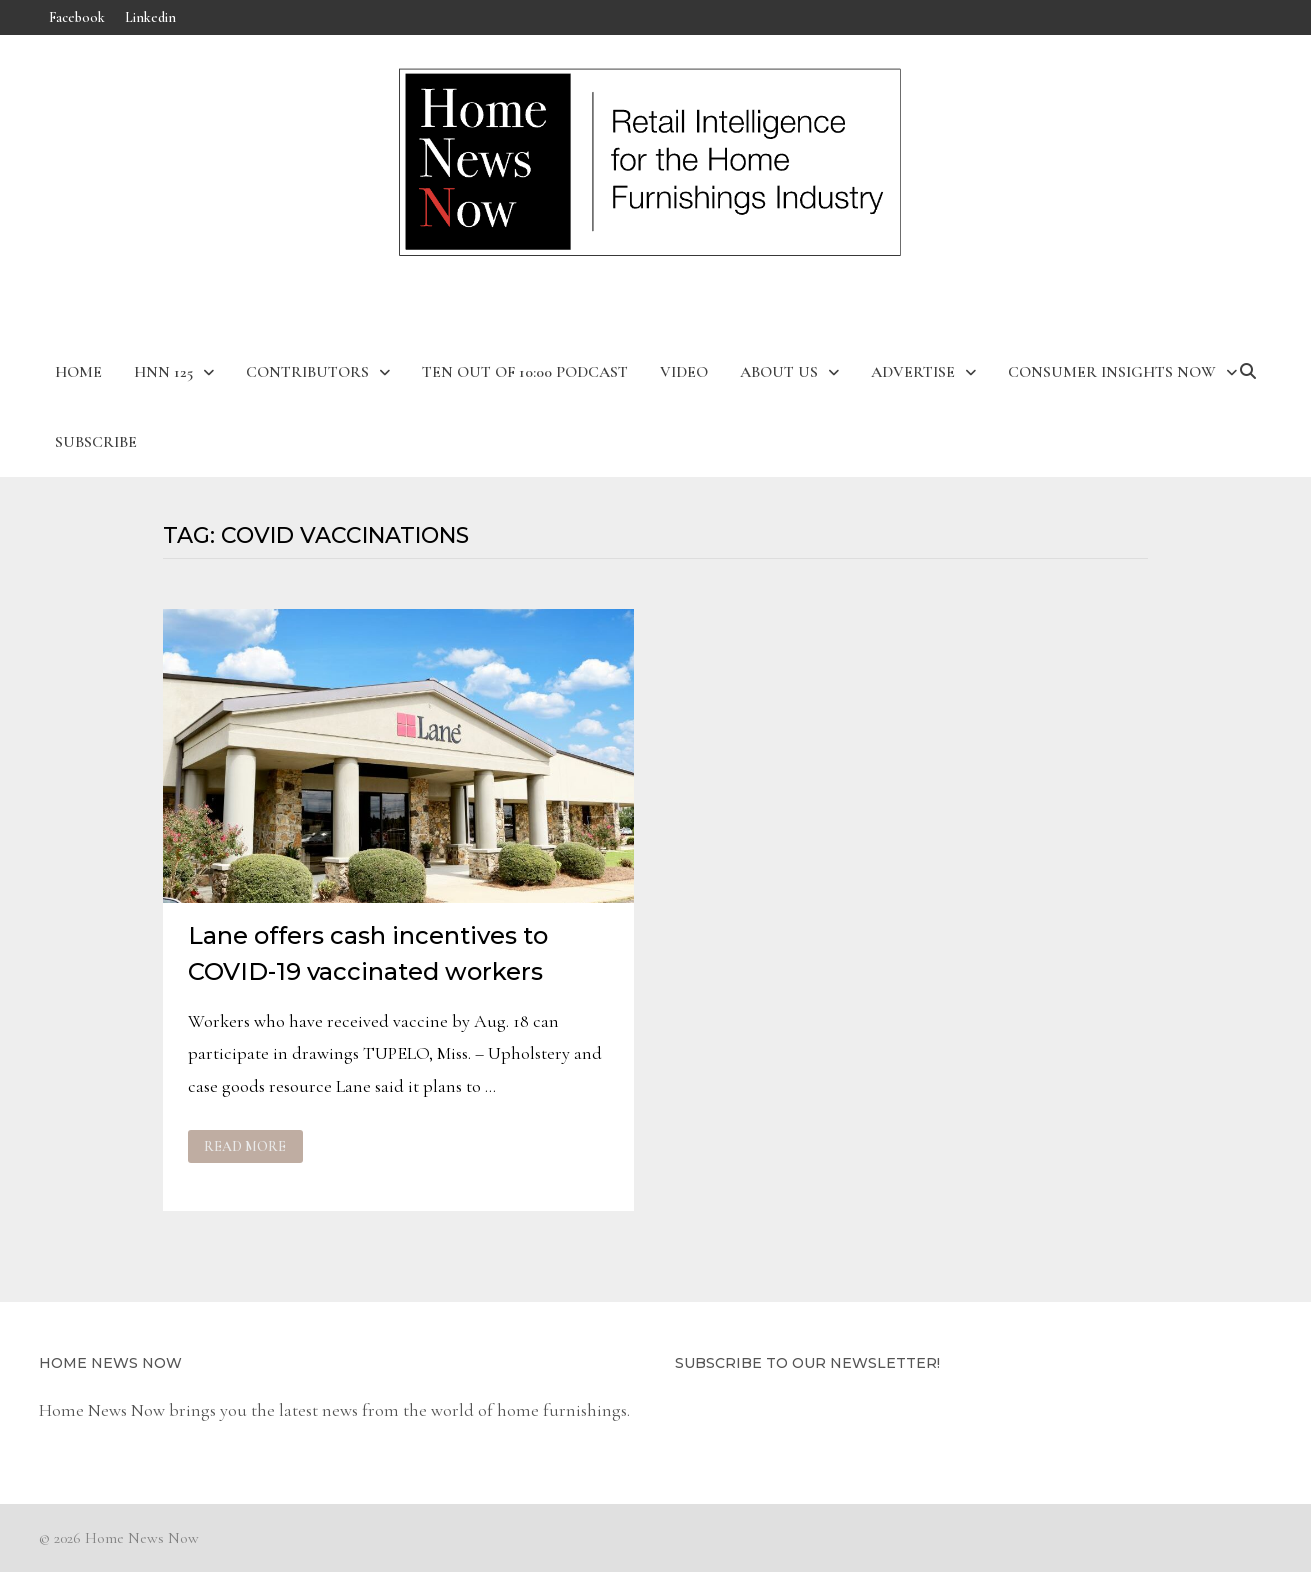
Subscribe (96, 442)
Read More (247, 1147)
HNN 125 (163, 372)
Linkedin (150, 17)
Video (684, 372)
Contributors (307, 372)
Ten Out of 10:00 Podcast (525, 372)
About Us (779, 372)
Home (78, 372)
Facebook (77, 17)
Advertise (913, 372)
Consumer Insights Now (1112, 372)
